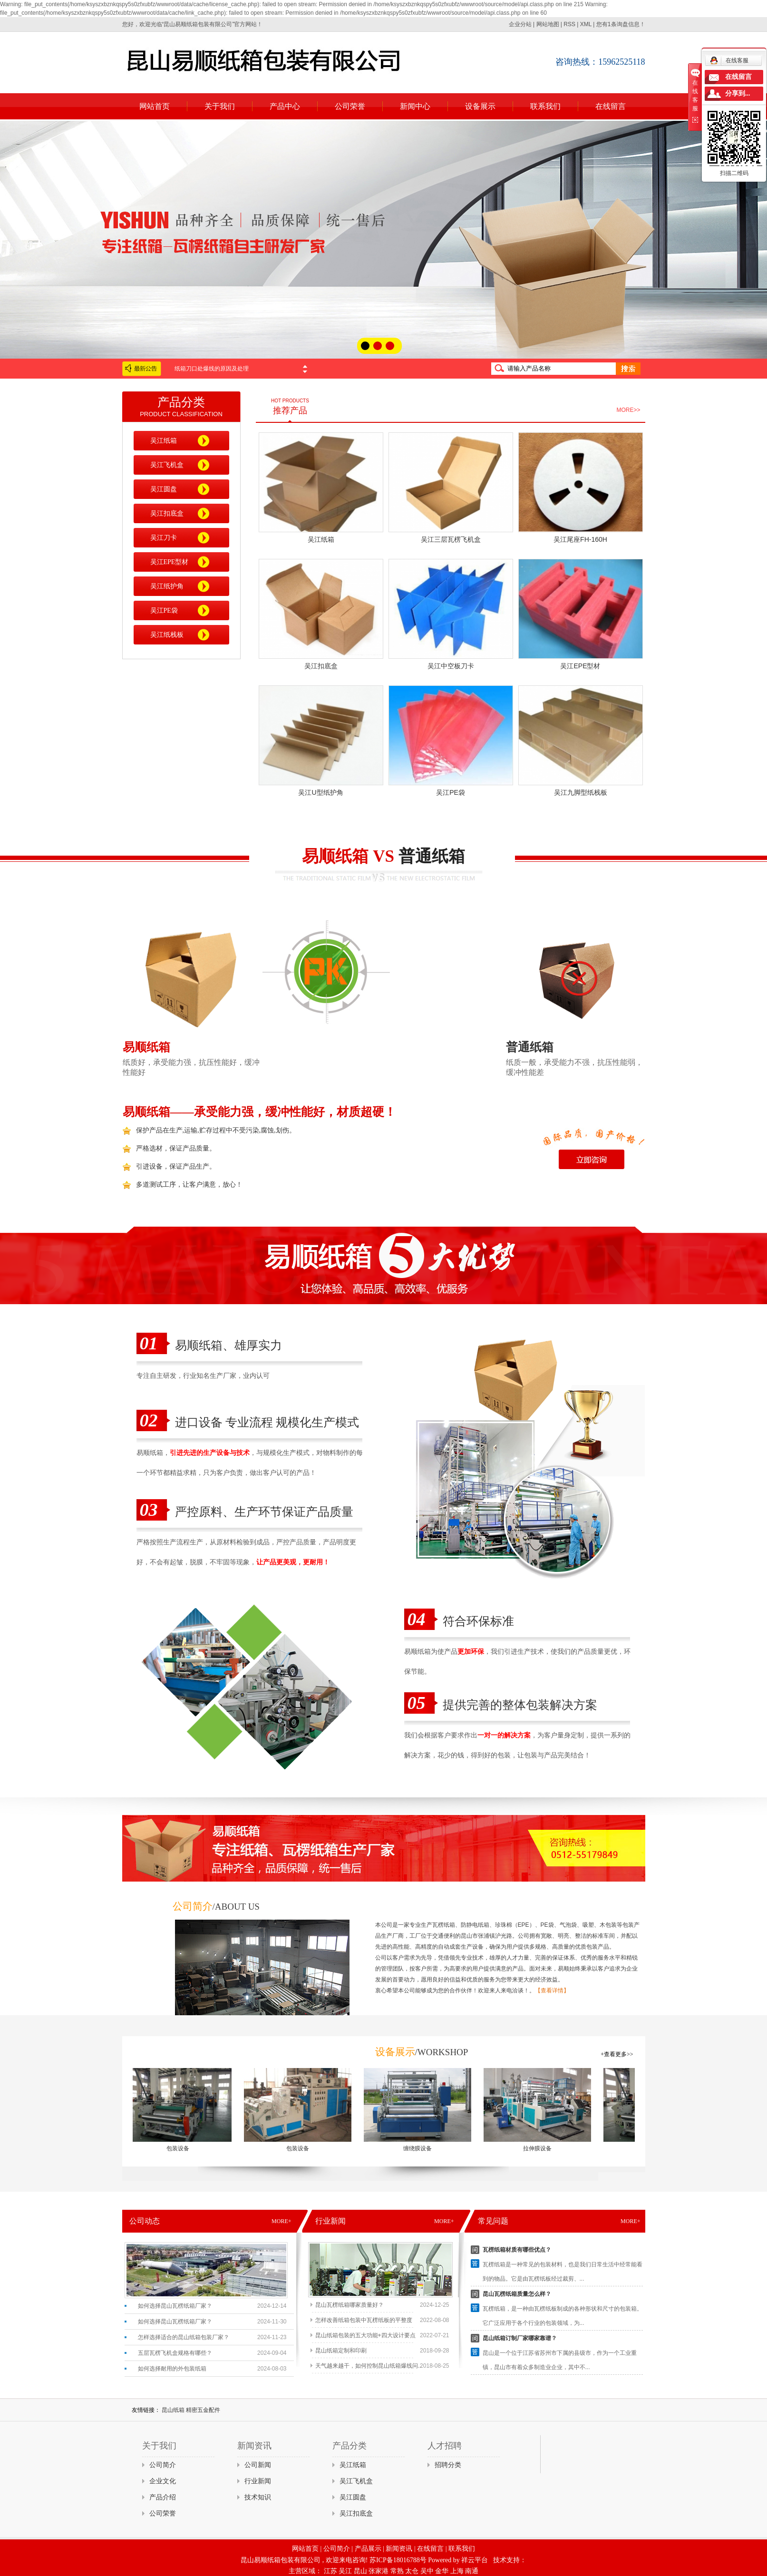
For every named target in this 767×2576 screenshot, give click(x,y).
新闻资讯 (399, 2548)
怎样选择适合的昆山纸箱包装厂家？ (183, 2337)
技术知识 (257, 2497)
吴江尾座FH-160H (580, 539)
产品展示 (368, 2548)
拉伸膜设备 (544, 2148)
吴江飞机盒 (167, 464)
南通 (471, 2571)
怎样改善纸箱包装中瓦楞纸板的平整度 (363, 2320)
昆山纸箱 (174, 2410)
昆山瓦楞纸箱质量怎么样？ (517, 2294)
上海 (457, 2571)
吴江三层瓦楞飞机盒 (451, 539)
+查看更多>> (617, 2054)
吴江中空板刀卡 (450, 666)
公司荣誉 (350, 106)
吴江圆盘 (163, 489)
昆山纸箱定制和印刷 (341, 2350)
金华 (441, 2571)
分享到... (737, 93)
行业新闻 (257, 2481)
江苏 (330, 2571)
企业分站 (520, 24)
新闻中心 (415, 106)
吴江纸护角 (167, 586)
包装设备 (184, 2148)
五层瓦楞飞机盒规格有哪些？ (175, 2353)
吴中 (427, 2571)
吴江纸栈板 (167, 634)
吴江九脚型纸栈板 (580, 792)
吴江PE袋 (164, 610)
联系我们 (545, 106)
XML (586, 24)
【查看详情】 (552, 1990)
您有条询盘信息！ (620, 24)
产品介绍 (162, 2497)
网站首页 (154, 106)
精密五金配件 (203, 2410)
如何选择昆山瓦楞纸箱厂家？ (175, 2306)
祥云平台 (474, 2560)
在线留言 (610, 106)
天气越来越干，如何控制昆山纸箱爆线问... (369, 2365)
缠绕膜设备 (424, 2148)
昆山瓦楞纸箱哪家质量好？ (349, 2305)
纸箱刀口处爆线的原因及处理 (212, 368)
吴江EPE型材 (169, 562)
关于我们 (219, 106)
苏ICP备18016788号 (398, 2560)
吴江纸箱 (163, 440)
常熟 (397, 2571)
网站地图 (547, 24)
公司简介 (162, 2465)
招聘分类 (448, 2465)
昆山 (360, 2571)
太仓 (411, 2571)
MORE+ (281, 2221)
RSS (569, 24)
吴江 (345, 2571)
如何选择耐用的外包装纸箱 (172, 2368)
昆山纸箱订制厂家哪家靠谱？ (520, 2338)
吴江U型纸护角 (320, 792)
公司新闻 (257, 2465)
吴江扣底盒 (167, 513)
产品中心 (285, 106)
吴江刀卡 (163, 537)
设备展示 (480, 106)
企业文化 (162, 2481)
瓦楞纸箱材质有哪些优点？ (517, 2249)
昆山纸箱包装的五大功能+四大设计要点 (365, 2335)
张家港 (378, 2571)
